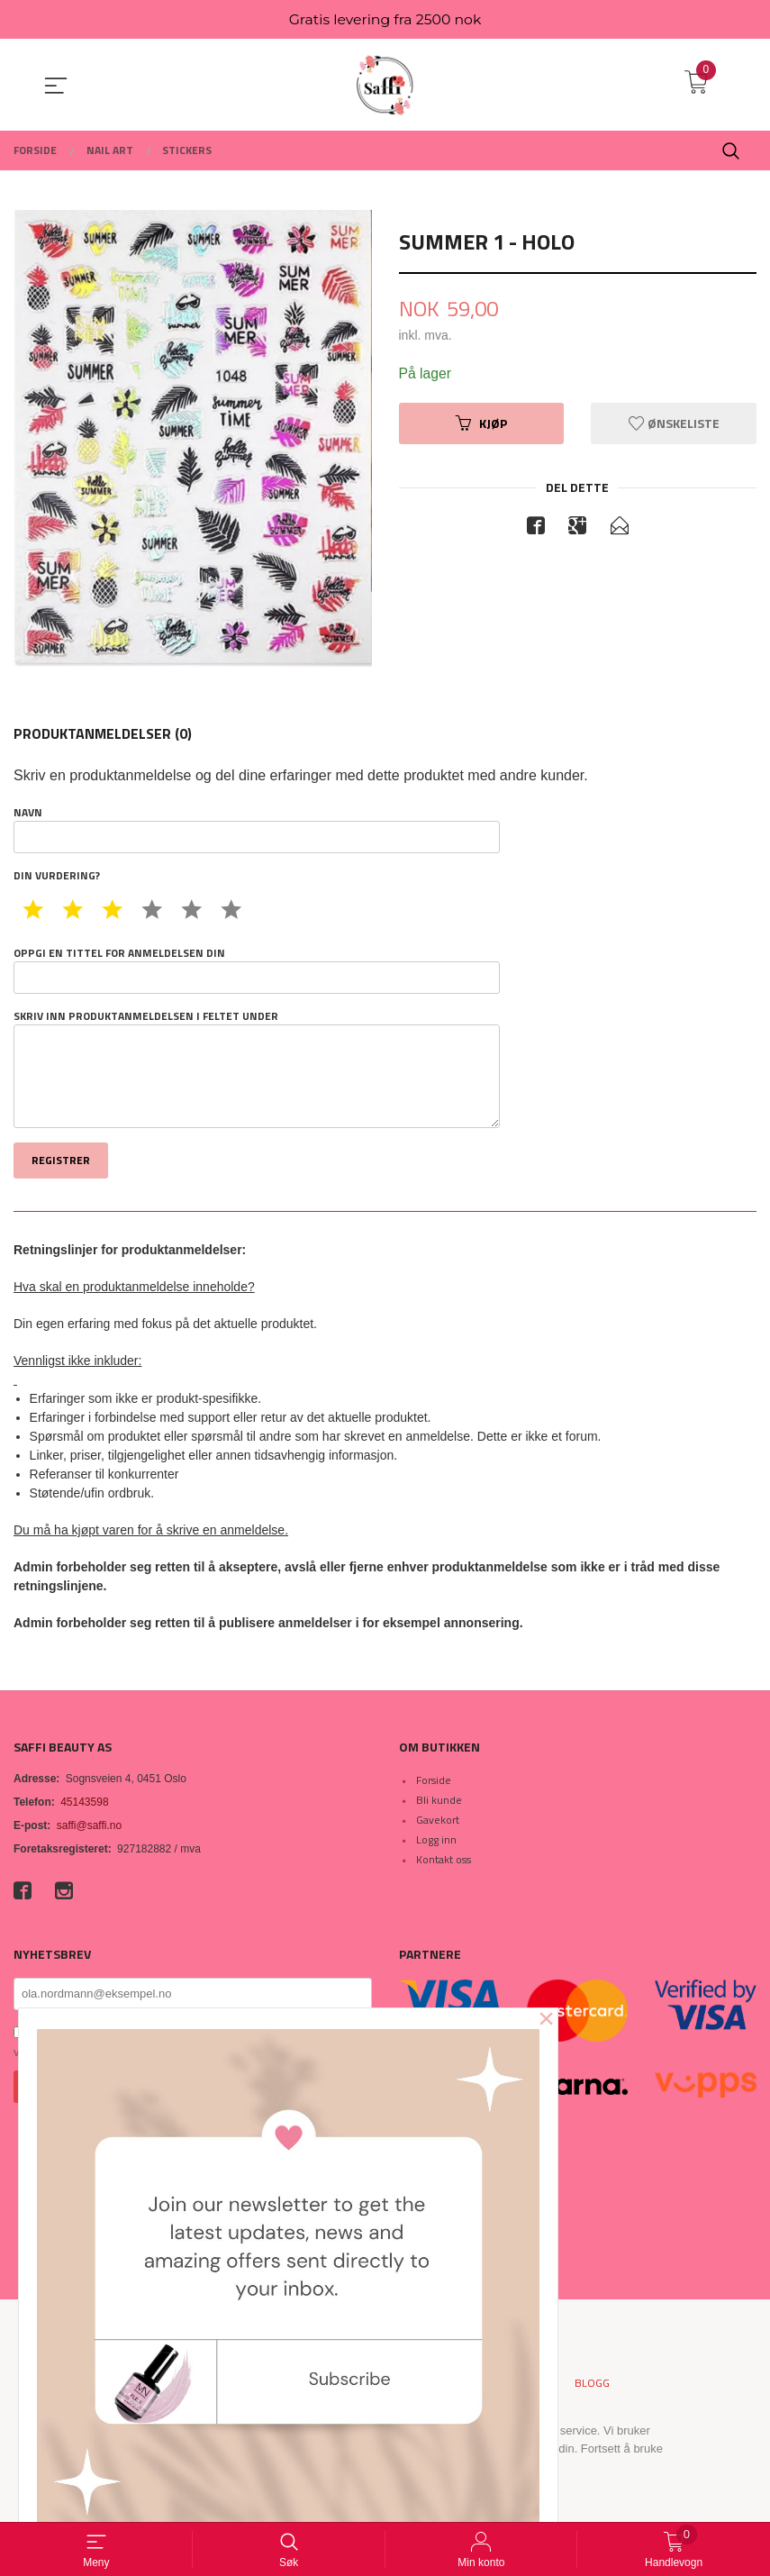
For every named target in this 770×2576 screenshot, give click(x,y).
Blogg (592, 2384)
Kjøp (481, 423)
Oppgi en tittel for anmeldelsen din (257, 970)
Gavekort (437, 1820)
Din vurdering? (57, 877)
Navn (257, 830)
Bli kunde (439, 1800)
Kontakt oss (443, 1860)
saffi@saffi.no (89, 1826)
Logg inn (436, 1840)
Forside (433, 1780)
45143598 (84, 1803)
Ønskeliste (674, 423)
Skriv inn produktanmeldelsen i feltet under (257, 1069)
